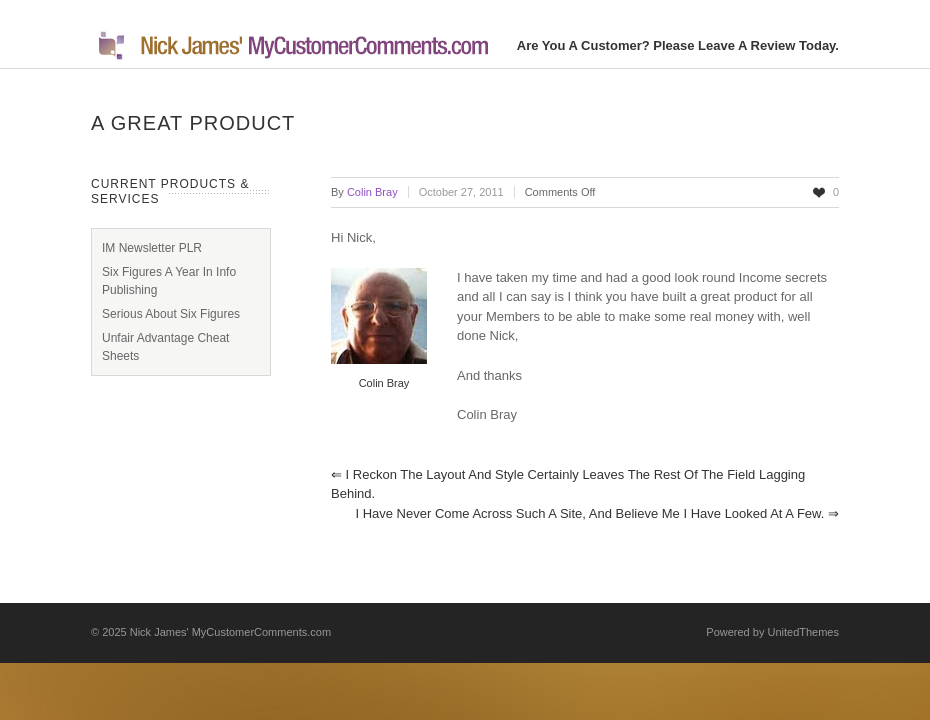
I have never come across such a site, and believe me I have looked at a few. (597, 513)
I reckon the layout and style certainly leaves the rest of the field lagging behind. (568, 484)
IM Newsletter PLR (152, 248)
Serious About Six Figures (171, 314)
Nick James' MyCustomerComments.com (230, 632)
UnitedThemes (803, 632)
